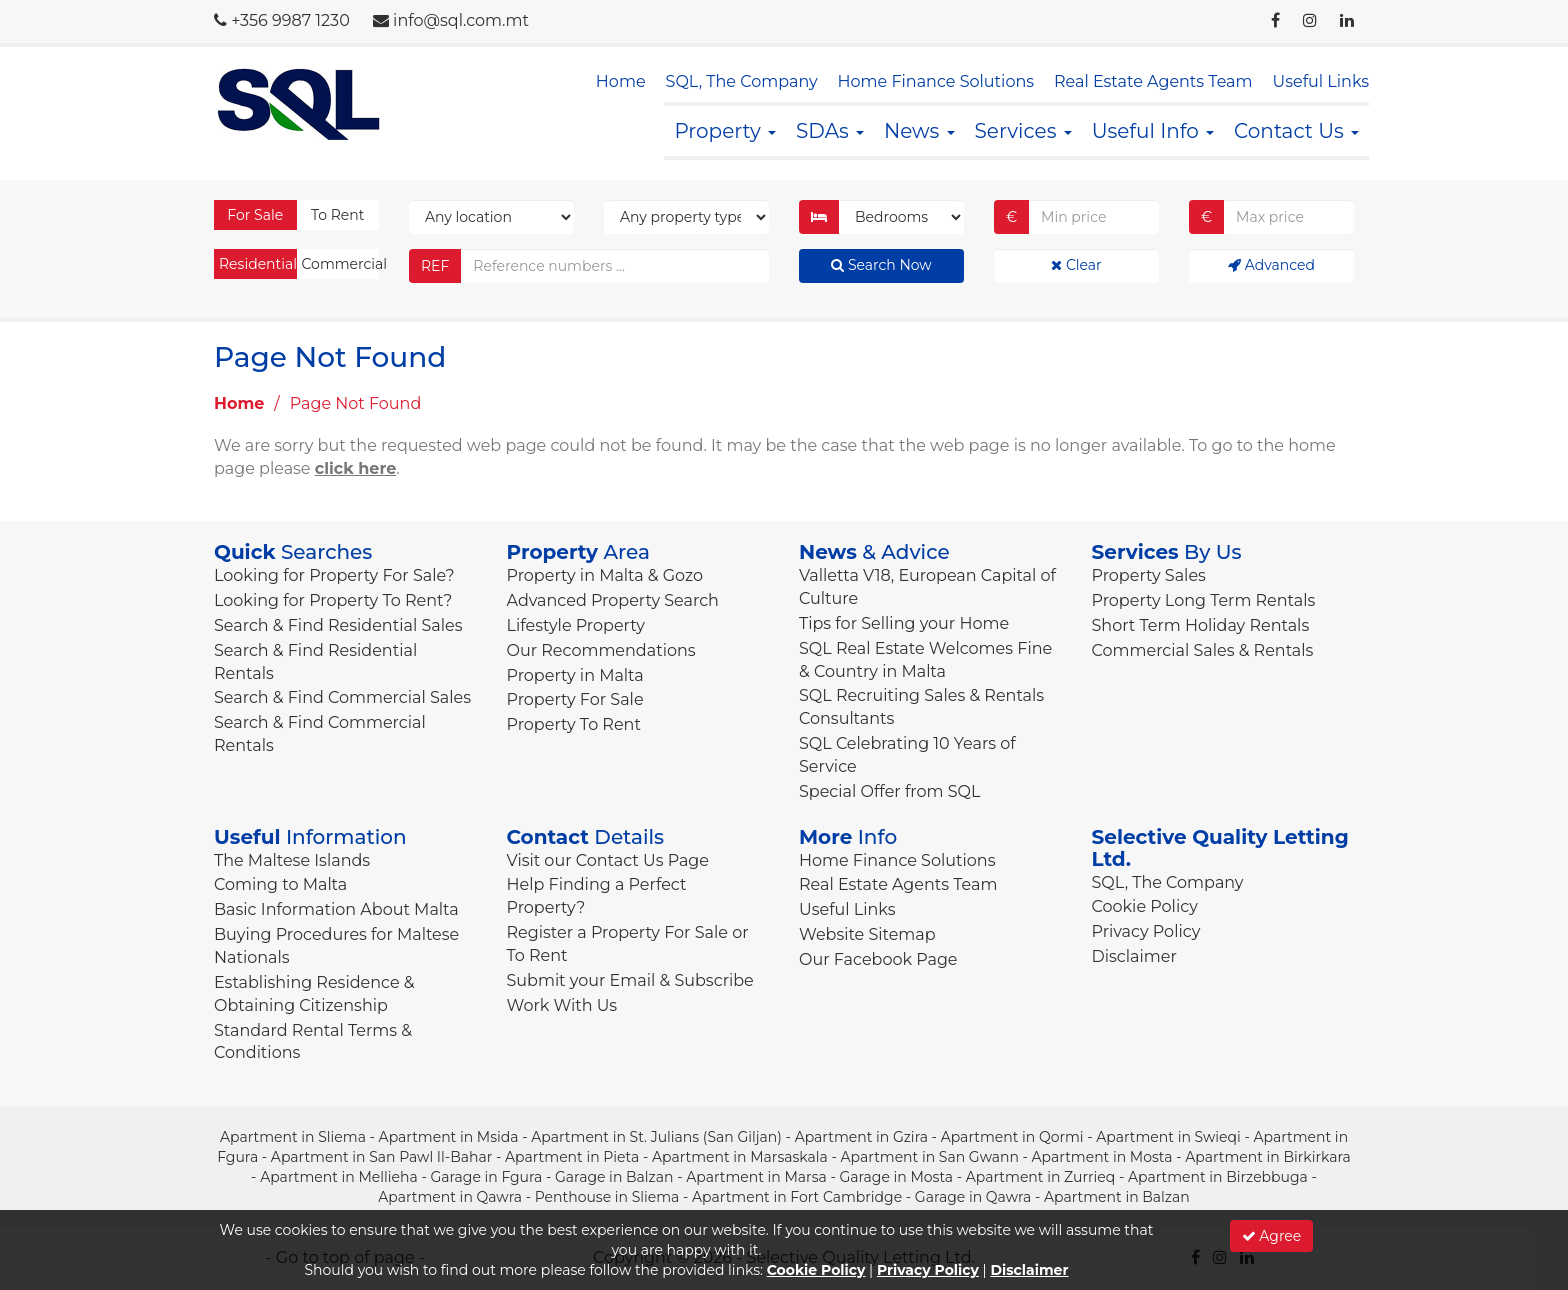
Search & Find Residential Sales (338, 625)
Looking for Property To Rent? (333, 600)
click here (356, 468)
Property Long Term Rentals (1204, 600)
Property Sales (1149, 575)
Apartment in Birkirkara (1268, 1157)
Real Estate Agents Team (1153, 81)
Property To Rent (574, 724)
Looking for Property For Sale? (334, 575)
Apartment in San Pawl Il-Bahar (381, 1157)
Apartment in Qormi (1012, 1137)
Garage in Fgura (486, 1177)
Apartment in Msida (449, 1137)
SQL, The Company (742, 81)
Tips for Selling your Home (904, 623)
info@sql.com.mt (461, 20)
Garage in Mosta (896, 1177)
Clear (1076, 265)
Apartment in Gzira (861, 1137)
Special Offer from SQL (889, 791)
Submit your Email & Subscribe (630, 980)
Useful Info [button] (1153, 131)
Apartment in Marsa (756, 1177)
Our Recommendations (601, 650)
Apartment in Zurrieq (1040, 1177)
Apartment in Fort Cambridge (797, 1197)
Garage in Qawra (973, 1197)
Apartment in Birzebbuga (1218, 1177)
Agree (1272, 1236)
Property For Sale (575, 699)
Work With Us (562, 1005)
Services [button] (1023, 131)
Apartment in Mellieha (339, 1177)
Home (621, 81)
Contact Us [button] (1296, 131)
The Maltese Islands (292, 860)
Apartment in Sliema (293, 1137)
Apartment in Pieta (572, 1157)
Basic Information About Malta (336, 909)
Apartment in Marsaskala (740, 1157)
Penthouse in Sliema (607, 1197)
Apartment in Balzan (1117, 1197)
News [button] (919, 131)
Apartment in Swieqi (1168, 1137)
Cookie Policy (1145, 906)
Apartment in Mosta (1102, 1157)
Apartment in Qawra (450, 1197)
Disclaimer (1134, 956)
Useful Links (1321, 81)
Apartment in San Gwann (930, 1157)
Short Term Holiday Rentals (1201, 625)
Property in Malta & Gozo (605, 575)
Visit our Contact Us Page (608, 860)
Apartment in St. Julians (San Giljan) (656, 1137)
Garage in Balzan (614, 1177)
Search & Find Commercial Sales (342, 697)
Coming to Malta (280, 884)
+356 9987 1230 (290, 20)
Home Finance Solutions (936, 81)
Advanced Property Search (613, 600)
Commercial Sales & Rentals (1203, 650)
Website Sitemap (867, 934)
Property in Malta (575, 675)
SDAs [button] (830, 131)
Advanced (1271, 265)
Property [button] (725, 131)
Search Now (881, 265)
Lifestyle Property (576, 625)
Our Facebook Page (878, 959)
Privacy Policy (1146, 931)
